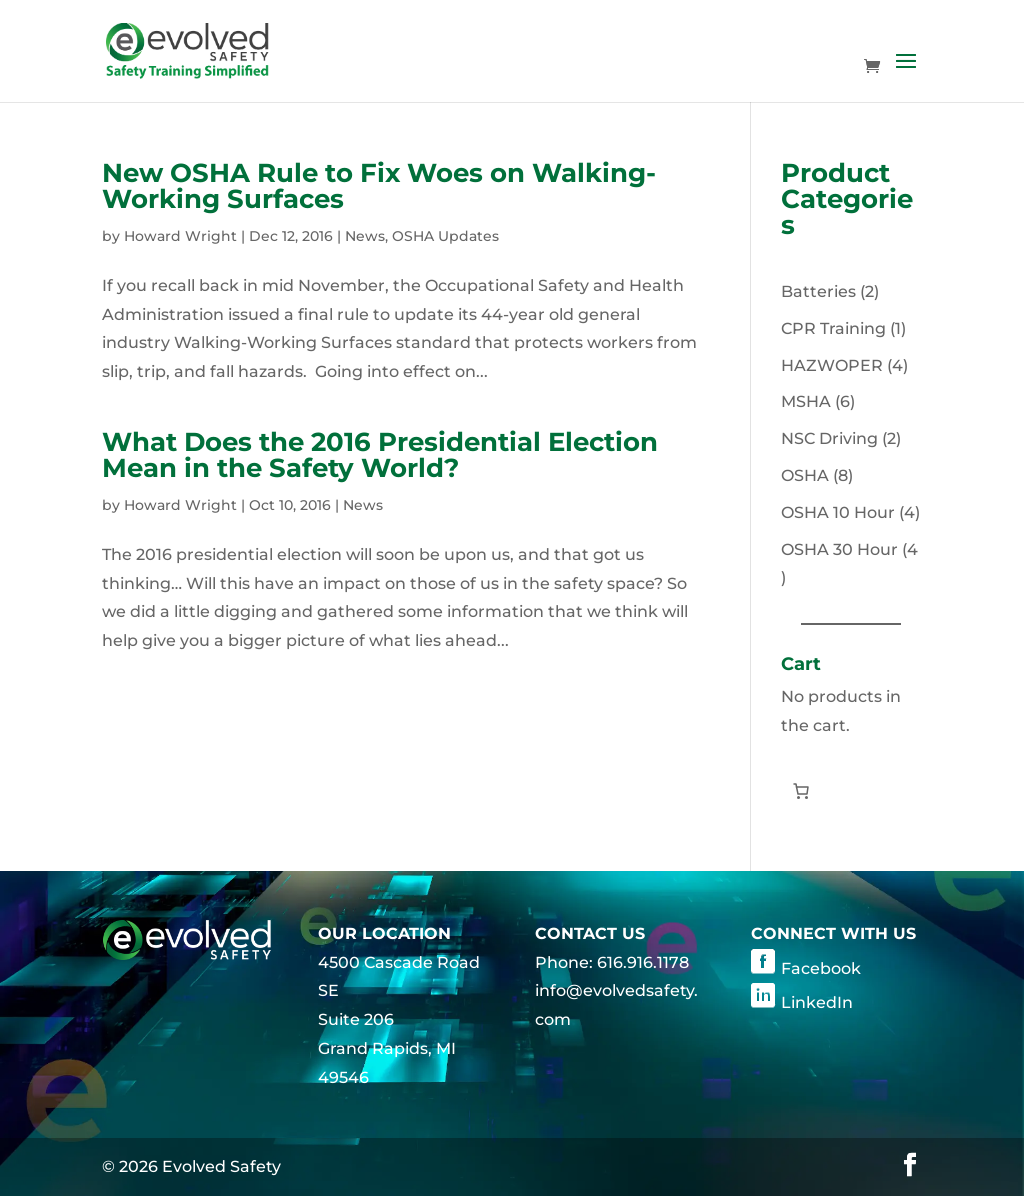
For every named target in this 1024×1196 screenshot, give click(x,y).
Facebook (821, 968)
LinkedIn (817, 1002)
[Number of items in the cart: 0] (801, 791)
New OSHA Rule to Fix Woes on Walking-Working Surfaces (379, 186)
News (365, 236)
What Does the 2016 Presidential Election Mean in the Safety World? (380, 455)
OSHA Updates (445, 236)
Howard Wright (180, 236)
